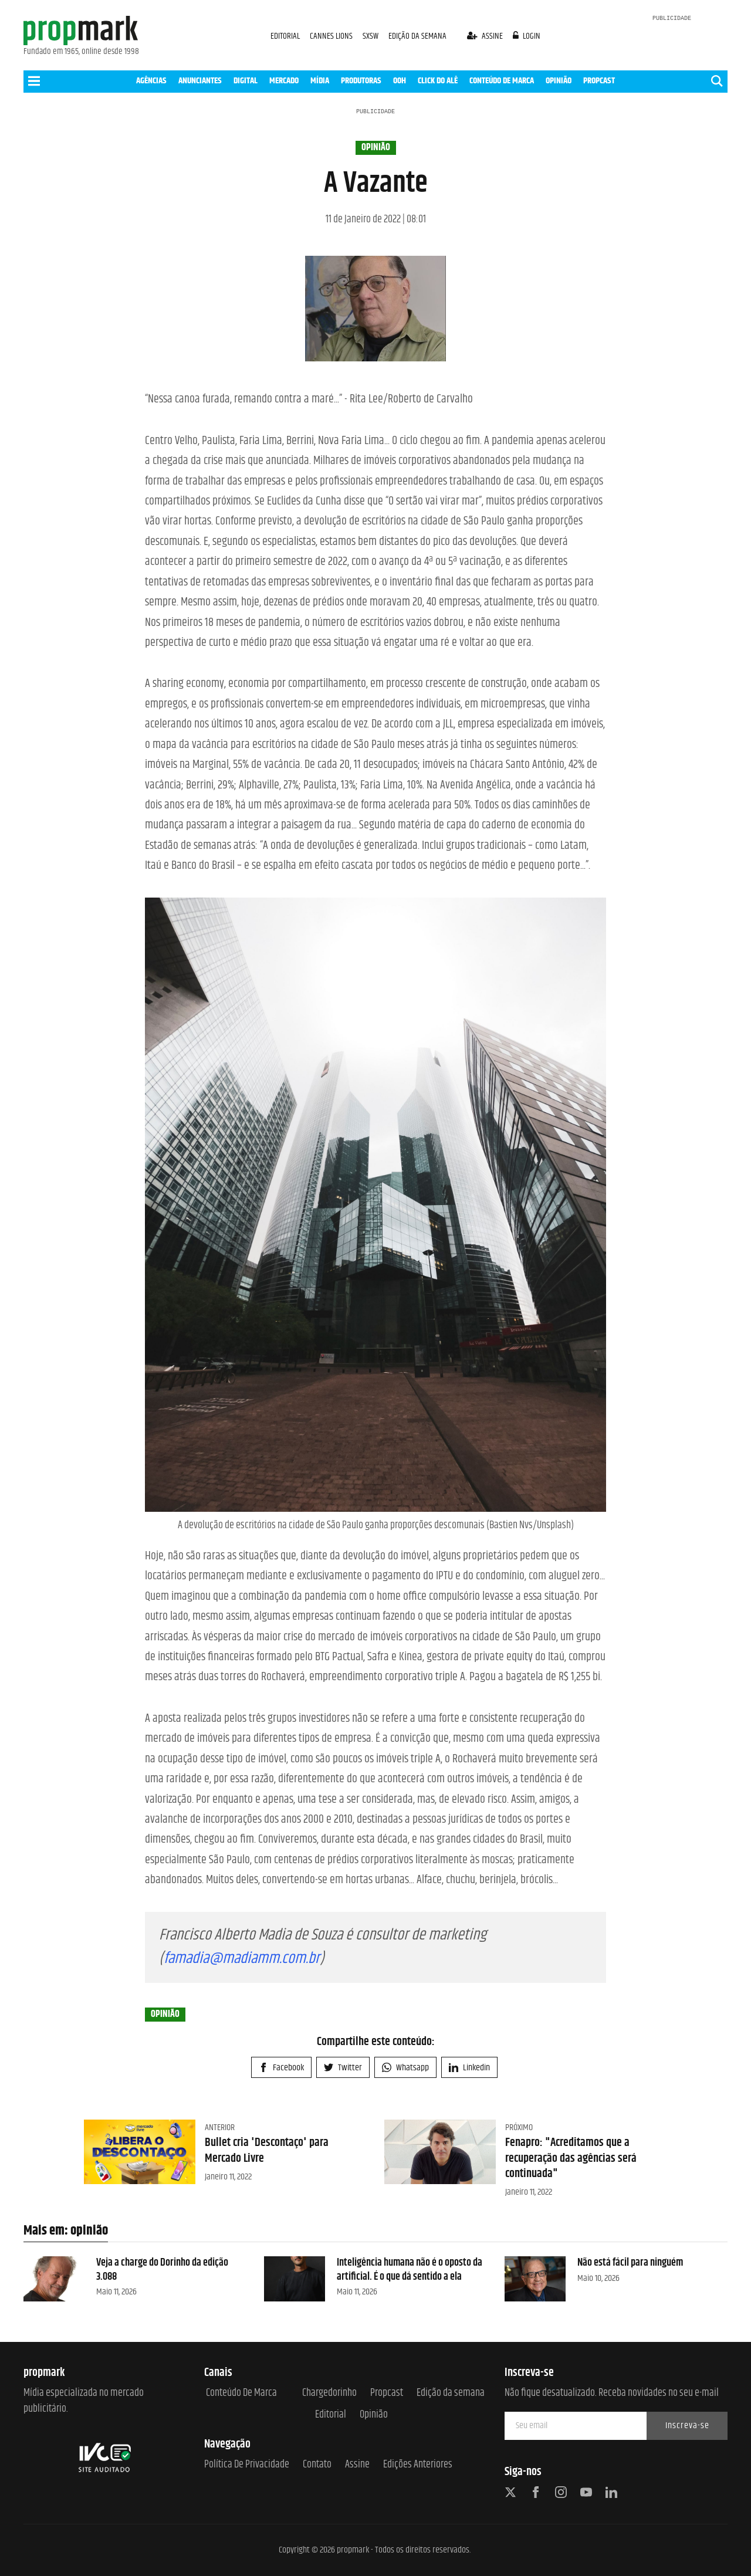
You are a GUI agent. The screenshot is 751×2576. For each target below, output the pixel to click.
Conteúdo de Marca (241, 2393)
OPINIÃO (558, 80)
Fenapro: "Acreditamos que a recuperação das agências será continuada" (571, 2158)
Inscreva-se (687, 2425)
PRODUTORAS (361, 80)
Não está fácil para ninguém (630, 2263)
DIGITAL (246, 80)
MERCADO (284, 80)
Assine (357, 2465)
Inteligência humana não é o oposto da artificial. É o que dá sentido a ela (409, 2269)
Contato (317, 2465)
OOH (399, 80)
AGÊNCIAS (151, 80)
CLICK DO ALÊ (438, 80)
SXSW (371, 36)
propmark (353, 2550)
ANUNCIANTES (200, 80)
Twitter (343, 2067)
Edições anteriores (417, 2465)
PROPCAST (599, 80)
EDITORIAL (285, 36)
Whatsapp (405, 2067)
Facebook (281, 2067)
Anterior (220, 2127)
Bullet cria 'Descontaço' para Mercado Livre (267, 2150)
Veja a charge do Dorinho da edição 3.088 (162, 2269)
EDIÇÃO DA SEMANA (417, 36)
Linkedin (469, 2067)
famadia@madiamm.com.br (242, 1959)
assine (486, 36)
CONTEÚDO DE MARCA (501, 80)
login (527, 36)
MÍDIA (319, 80)
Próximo (519, 2127)
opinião (375, 148)
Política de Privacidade (246, 2465)
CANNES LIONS (332, 36)
